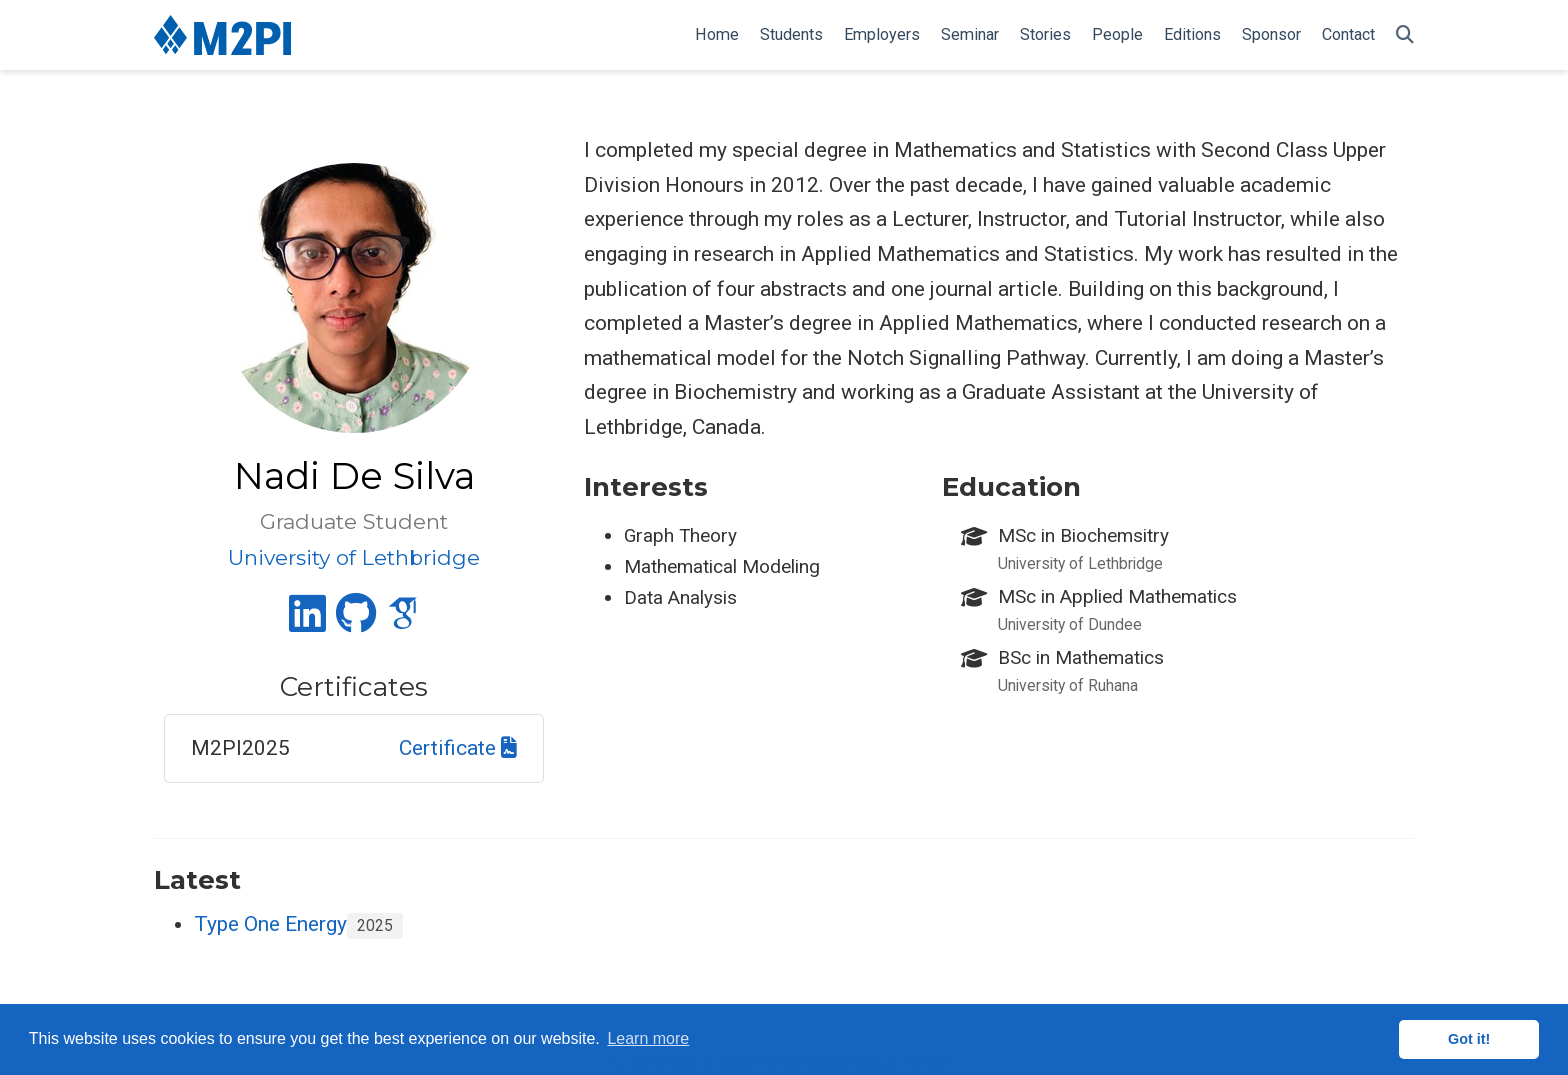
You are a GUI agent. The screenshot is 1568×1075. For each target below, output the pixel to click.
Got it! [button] (1469, 1039)
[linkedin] (307, 622)
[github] (356, 622)
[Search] (1405, 35)
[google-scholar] (403, 622)
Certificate (458, 748)
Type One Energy (270, 924)
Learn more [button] (648, 1038)
